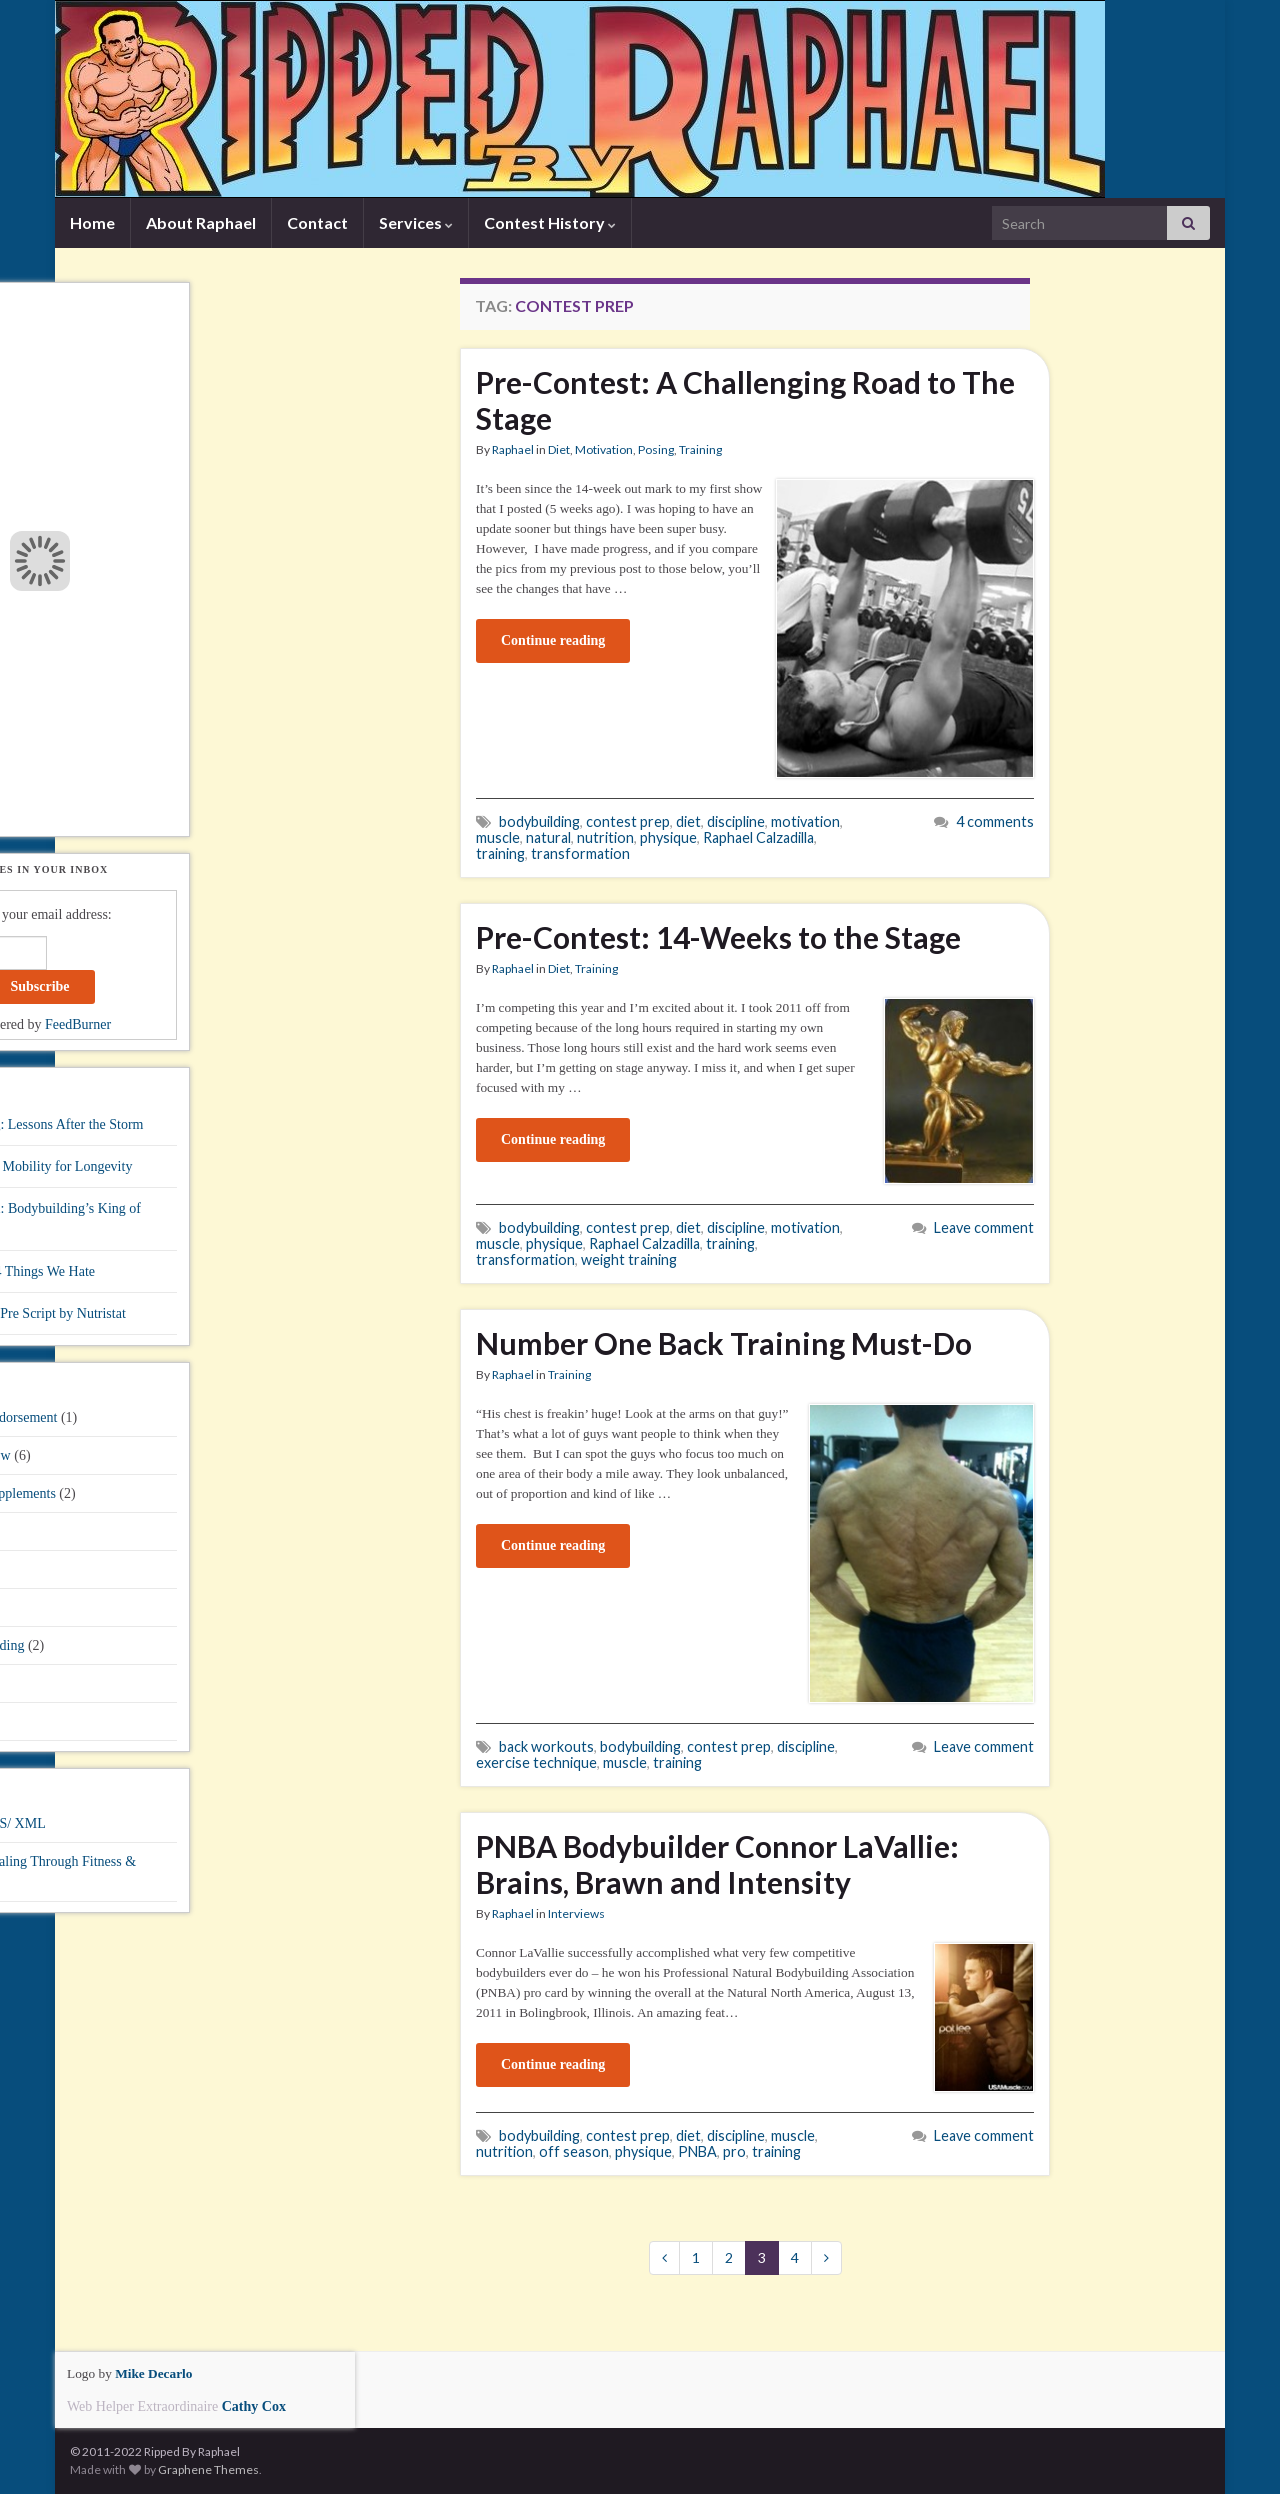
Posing (656, 449)
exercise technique (536, 1762)
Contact (317, 222)
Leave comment (984, 1227)
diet (688, 821)
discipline (736, 821)
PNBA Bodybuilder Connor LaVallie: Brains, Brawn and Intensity (717, 1864)
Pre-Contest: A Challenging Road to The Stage (745, 400)
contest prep (628, 821)
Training (700, 449)
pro (734, 2151)
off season (574, 2151)
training (500, 853)
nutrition (605, 837)
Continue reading (553, 640)
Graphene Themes (208, 2469)
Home (92, 222)
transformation (580, 853)
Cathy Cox (254, 2406)
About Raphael (201, 222)
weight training (629, 1259)
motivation (805, 821)
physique (668, 837)
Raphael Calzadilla (758, 837)
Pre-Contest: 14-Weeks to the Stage (718, 937)
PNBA (697, 2151)
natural (548, 837)
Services (416, 222)
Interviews (576, 1913)
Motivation (604, 449)
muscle (498, 837)
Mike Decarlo (153, 2373)
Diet (559, 449)
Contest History (550, 222)
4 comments (995, 821)
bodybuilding (539, 821)
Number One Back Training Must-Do (724, 1343)
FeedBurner (78, 1024)
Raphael (513, 449)
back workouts (546, 1746)
